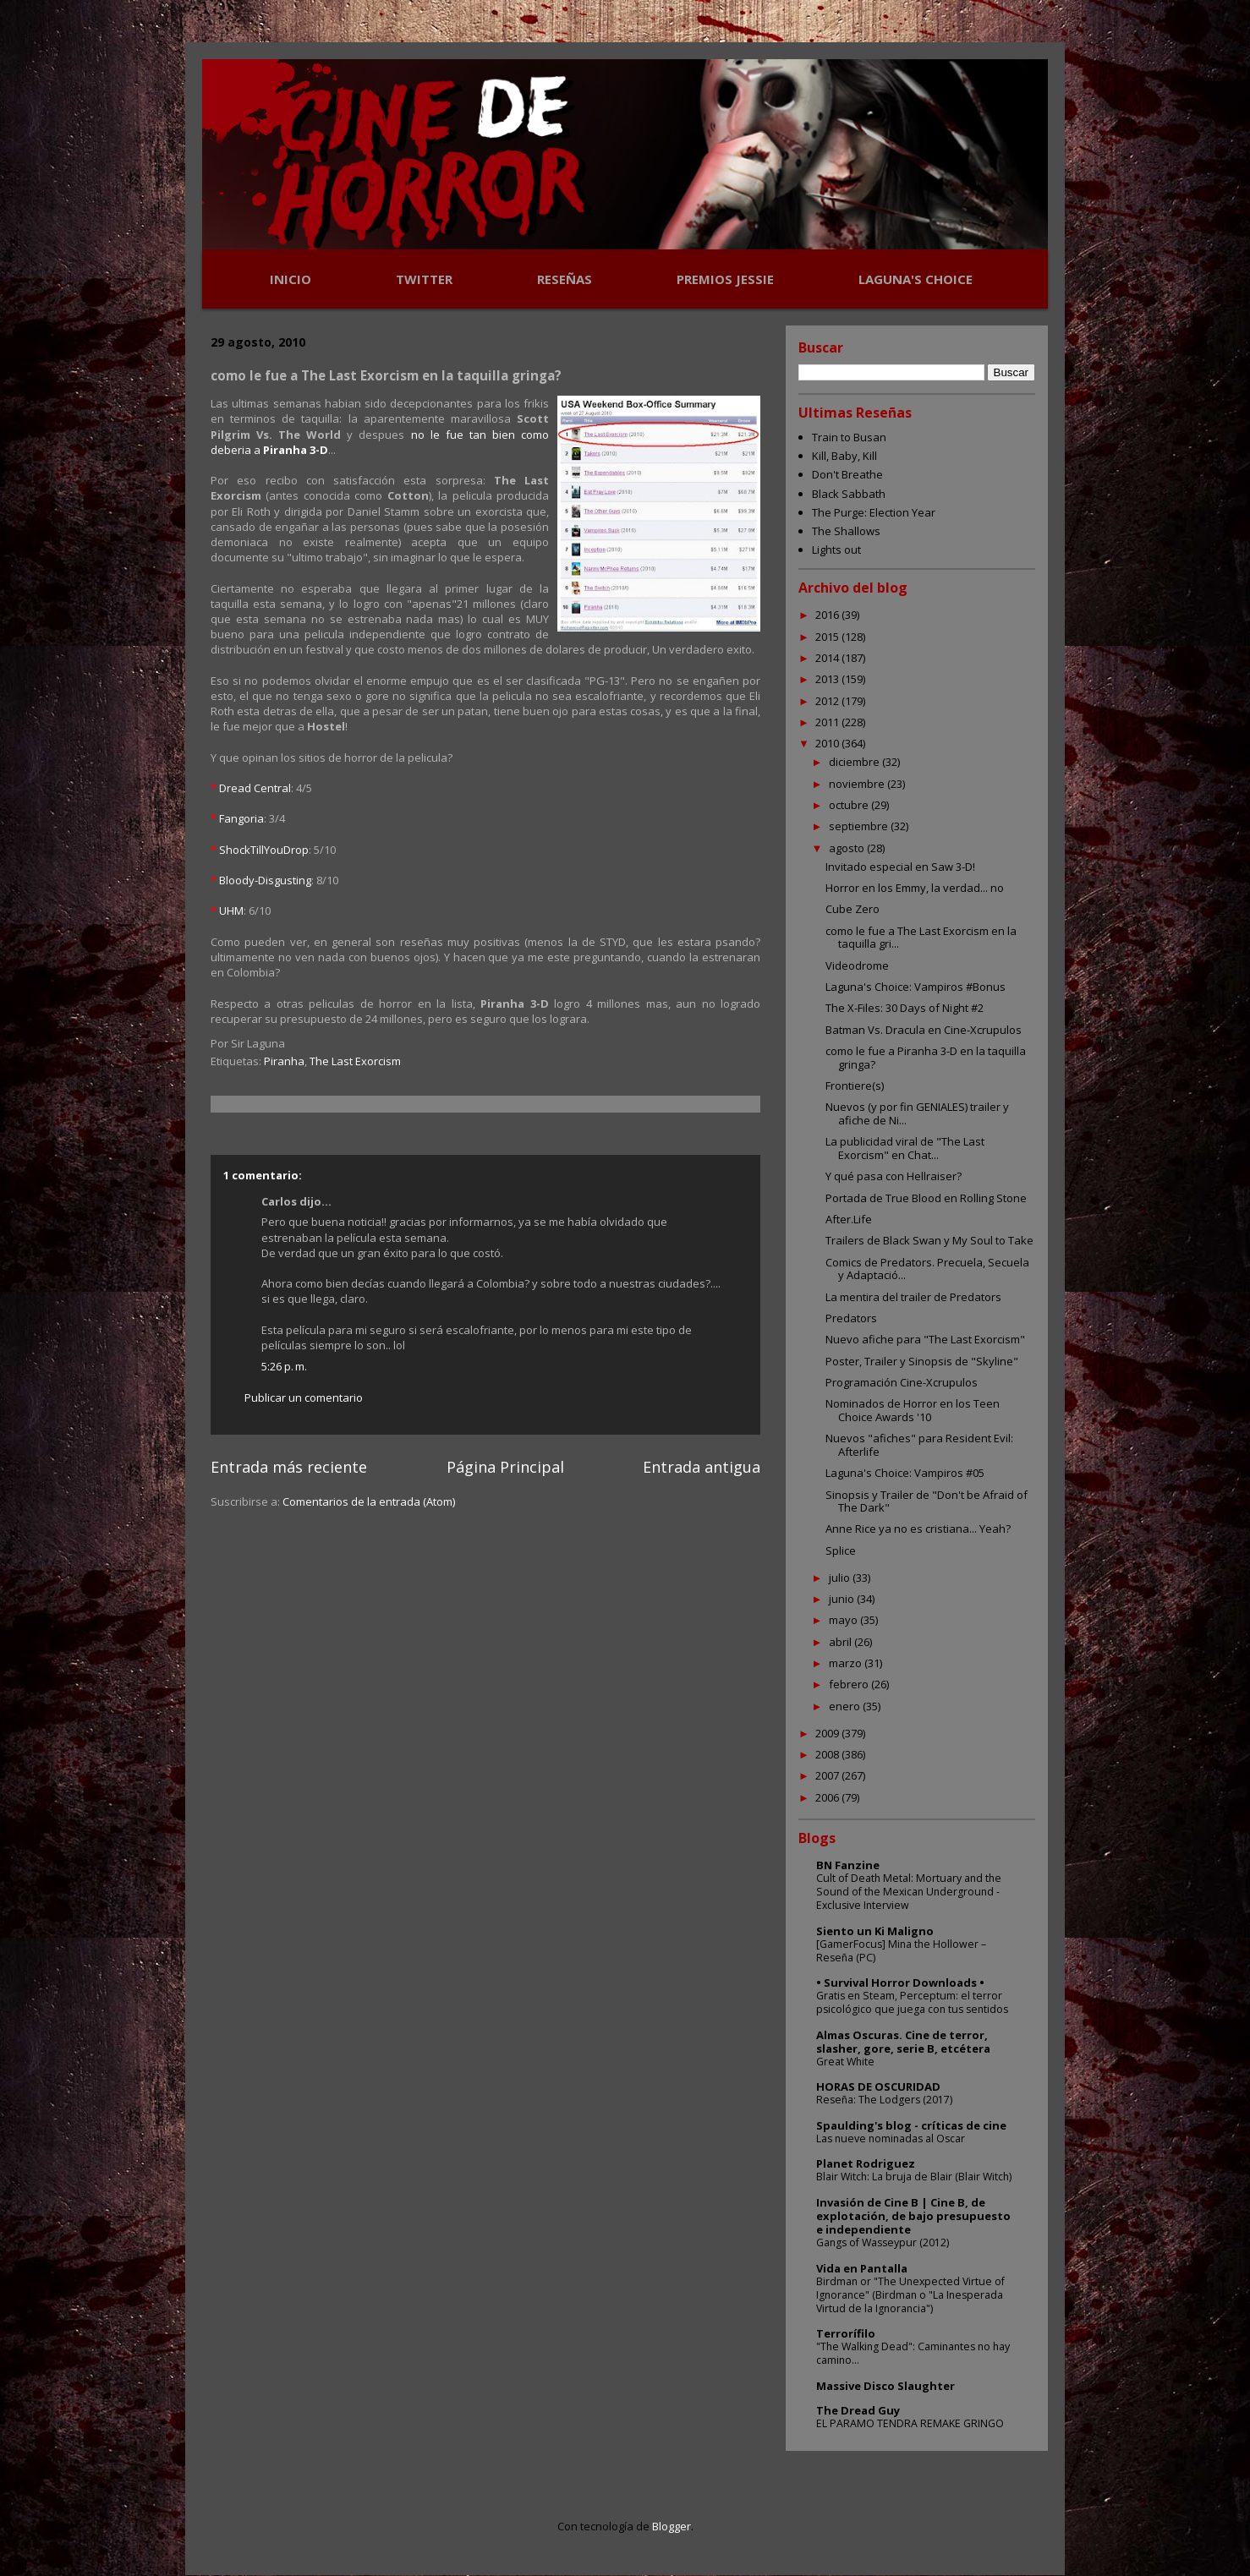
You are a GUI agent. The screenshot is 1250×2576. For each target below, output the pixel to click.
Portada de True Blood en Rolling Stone (926, 1198)
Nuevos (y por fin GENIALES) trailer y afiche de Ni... (917, 1113)
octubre (850, 804)
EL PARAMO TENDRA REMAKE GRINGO (910, 2423)
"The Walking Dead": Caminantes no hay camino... (913, 2353)
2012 (828, 700)
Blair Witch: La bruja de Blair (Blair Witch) (914, 2176)
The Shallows (846, 531)
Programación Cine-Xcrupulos (901, 1382)
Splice (840, 1550)
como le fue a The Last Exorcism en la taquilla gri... (921, 937)
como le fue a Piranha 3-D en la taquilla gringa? (925, 1057)
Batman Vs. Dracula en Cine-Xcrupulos (923, 1029)
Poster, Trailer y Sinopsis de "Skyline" (921, 1361)
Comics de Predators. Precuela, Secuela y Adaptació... (927, 1269)
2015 (828, 636)
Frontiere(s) (854, 1085)
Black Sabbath (848, 493)
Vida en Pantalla (861, 2268)
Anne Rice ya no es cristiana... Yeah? (918, 1528)
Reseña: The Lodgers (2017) (884, 2099)
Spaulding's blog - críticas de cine (911, 2125)
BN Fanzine (848, 1865)
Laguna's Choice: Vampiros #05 (904, 1472)
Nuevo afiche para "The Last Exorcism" (925, 1339)
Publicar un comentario (303, 1397)
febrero (850, 1684)
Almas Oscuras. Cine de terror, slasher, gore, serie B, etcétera (903, 2041)
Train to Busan (849, 437)
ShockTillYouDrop (264, 849)
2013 (828, 678)
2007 (828, 1775)
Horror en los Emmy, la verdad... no (914, 887)
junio (843, 1598)
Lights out (836, 549)
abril (841, 1641)
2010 (828, 743)
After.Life (848, 1219)
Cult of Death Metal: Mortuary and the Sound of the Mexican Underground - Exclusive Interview (908, 1891)
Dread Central (255, 788)
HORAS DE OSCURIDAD (878, 2086)
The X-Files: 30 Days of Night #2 (904, 1007)
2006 (828, 1797)
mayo (844, 1619)
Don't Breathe (847, 474)
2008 (828, 1754)
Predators (851, 1318)
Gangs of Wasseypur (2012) (882, 2242)
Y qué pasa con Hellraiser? (893, 1176)
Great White (845, 2061)
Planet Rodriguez (865, 2163)
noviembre (858, 783)
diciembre (855, 761)
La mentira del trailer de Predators (913, 1296)
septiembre (860, 826)
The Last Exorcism (355, 1061)
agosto (848, 848)
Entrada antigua (701, 1467)
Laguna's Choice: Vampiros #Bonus (915, 986)
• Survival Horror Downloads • (900, 1982)
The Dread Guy (858, 2410)
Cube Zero (852, 908)
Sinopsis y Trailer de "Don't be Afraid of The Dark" (926, 1501)
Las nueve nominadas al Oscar (890, 2138)
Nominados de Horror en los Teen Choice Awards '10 (912, 1410)
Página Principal (505, 1467)
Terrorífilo (845, 2333)
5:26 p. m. (284, 1366)
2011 (828, 722)
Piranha (284, 1061)
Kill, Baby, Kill (844, 455)
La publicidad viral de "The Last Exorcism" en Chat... (904, 1148)
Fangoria (241, 818)
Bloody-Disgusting (265, 880)
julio (841, 1577)
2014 (828, 657)
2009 (828, 1733)
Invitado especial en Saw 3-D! (900, 866)
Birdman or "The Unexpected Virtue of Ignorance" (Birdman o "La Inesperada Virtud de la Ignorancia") (910, 2295)
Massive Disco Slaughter (885, 2385)
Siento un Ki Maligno (875, 1931)
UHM (231, 910)
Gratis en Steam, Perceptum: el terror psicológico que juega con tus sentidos (912, 2002)
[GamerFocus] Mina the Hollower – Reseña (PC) (901, 1951)
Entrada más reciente (289, 1467)
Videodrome (857, 965)
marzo (846, 1663)
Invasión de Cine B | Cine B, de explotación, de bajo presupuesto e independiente (913, 2216)
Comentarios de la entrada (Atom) (368, 1501)
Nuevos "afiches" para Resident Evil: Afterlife (919, 1444)
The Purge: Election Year (873, 512)
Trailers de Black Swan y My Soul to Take (929, 1240)
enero (846, 1706)
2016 (828, 614)
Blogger (671, 2526)
